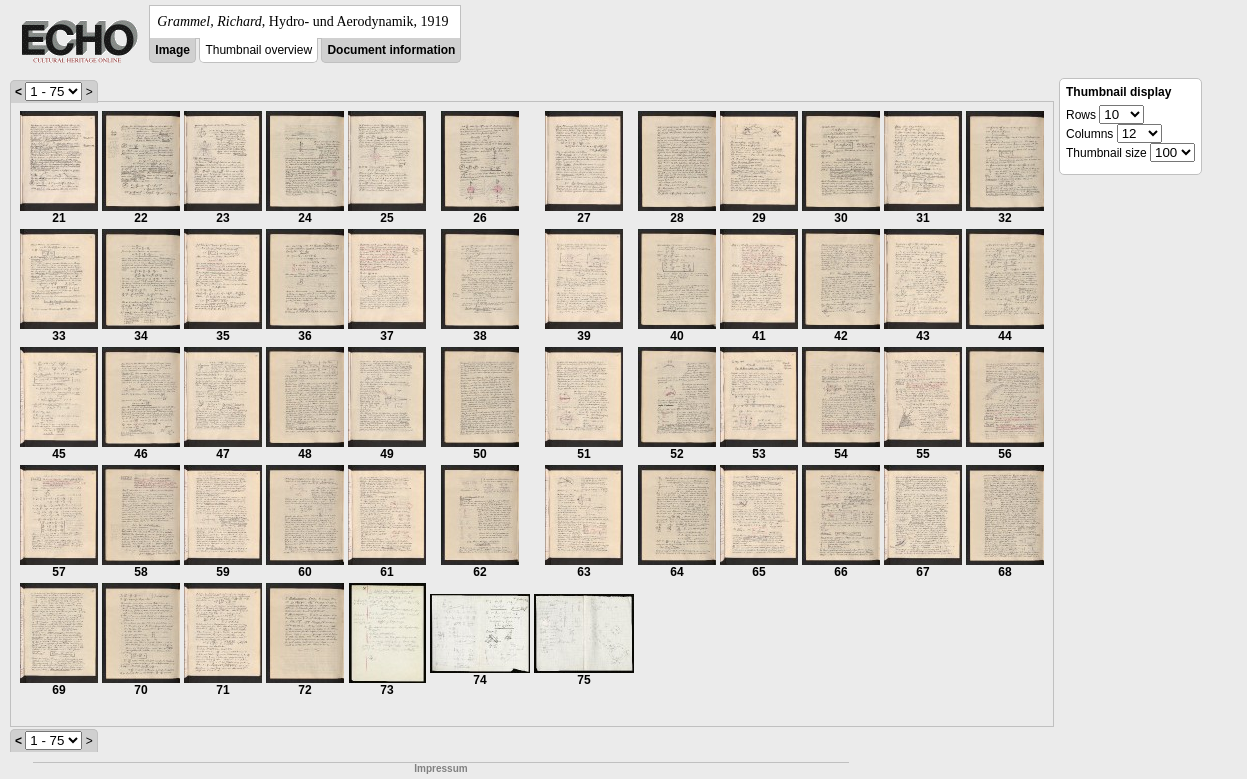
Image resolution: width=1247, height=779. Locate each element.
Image (172, 50)
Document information (391, 50)
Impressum (440, 768)
